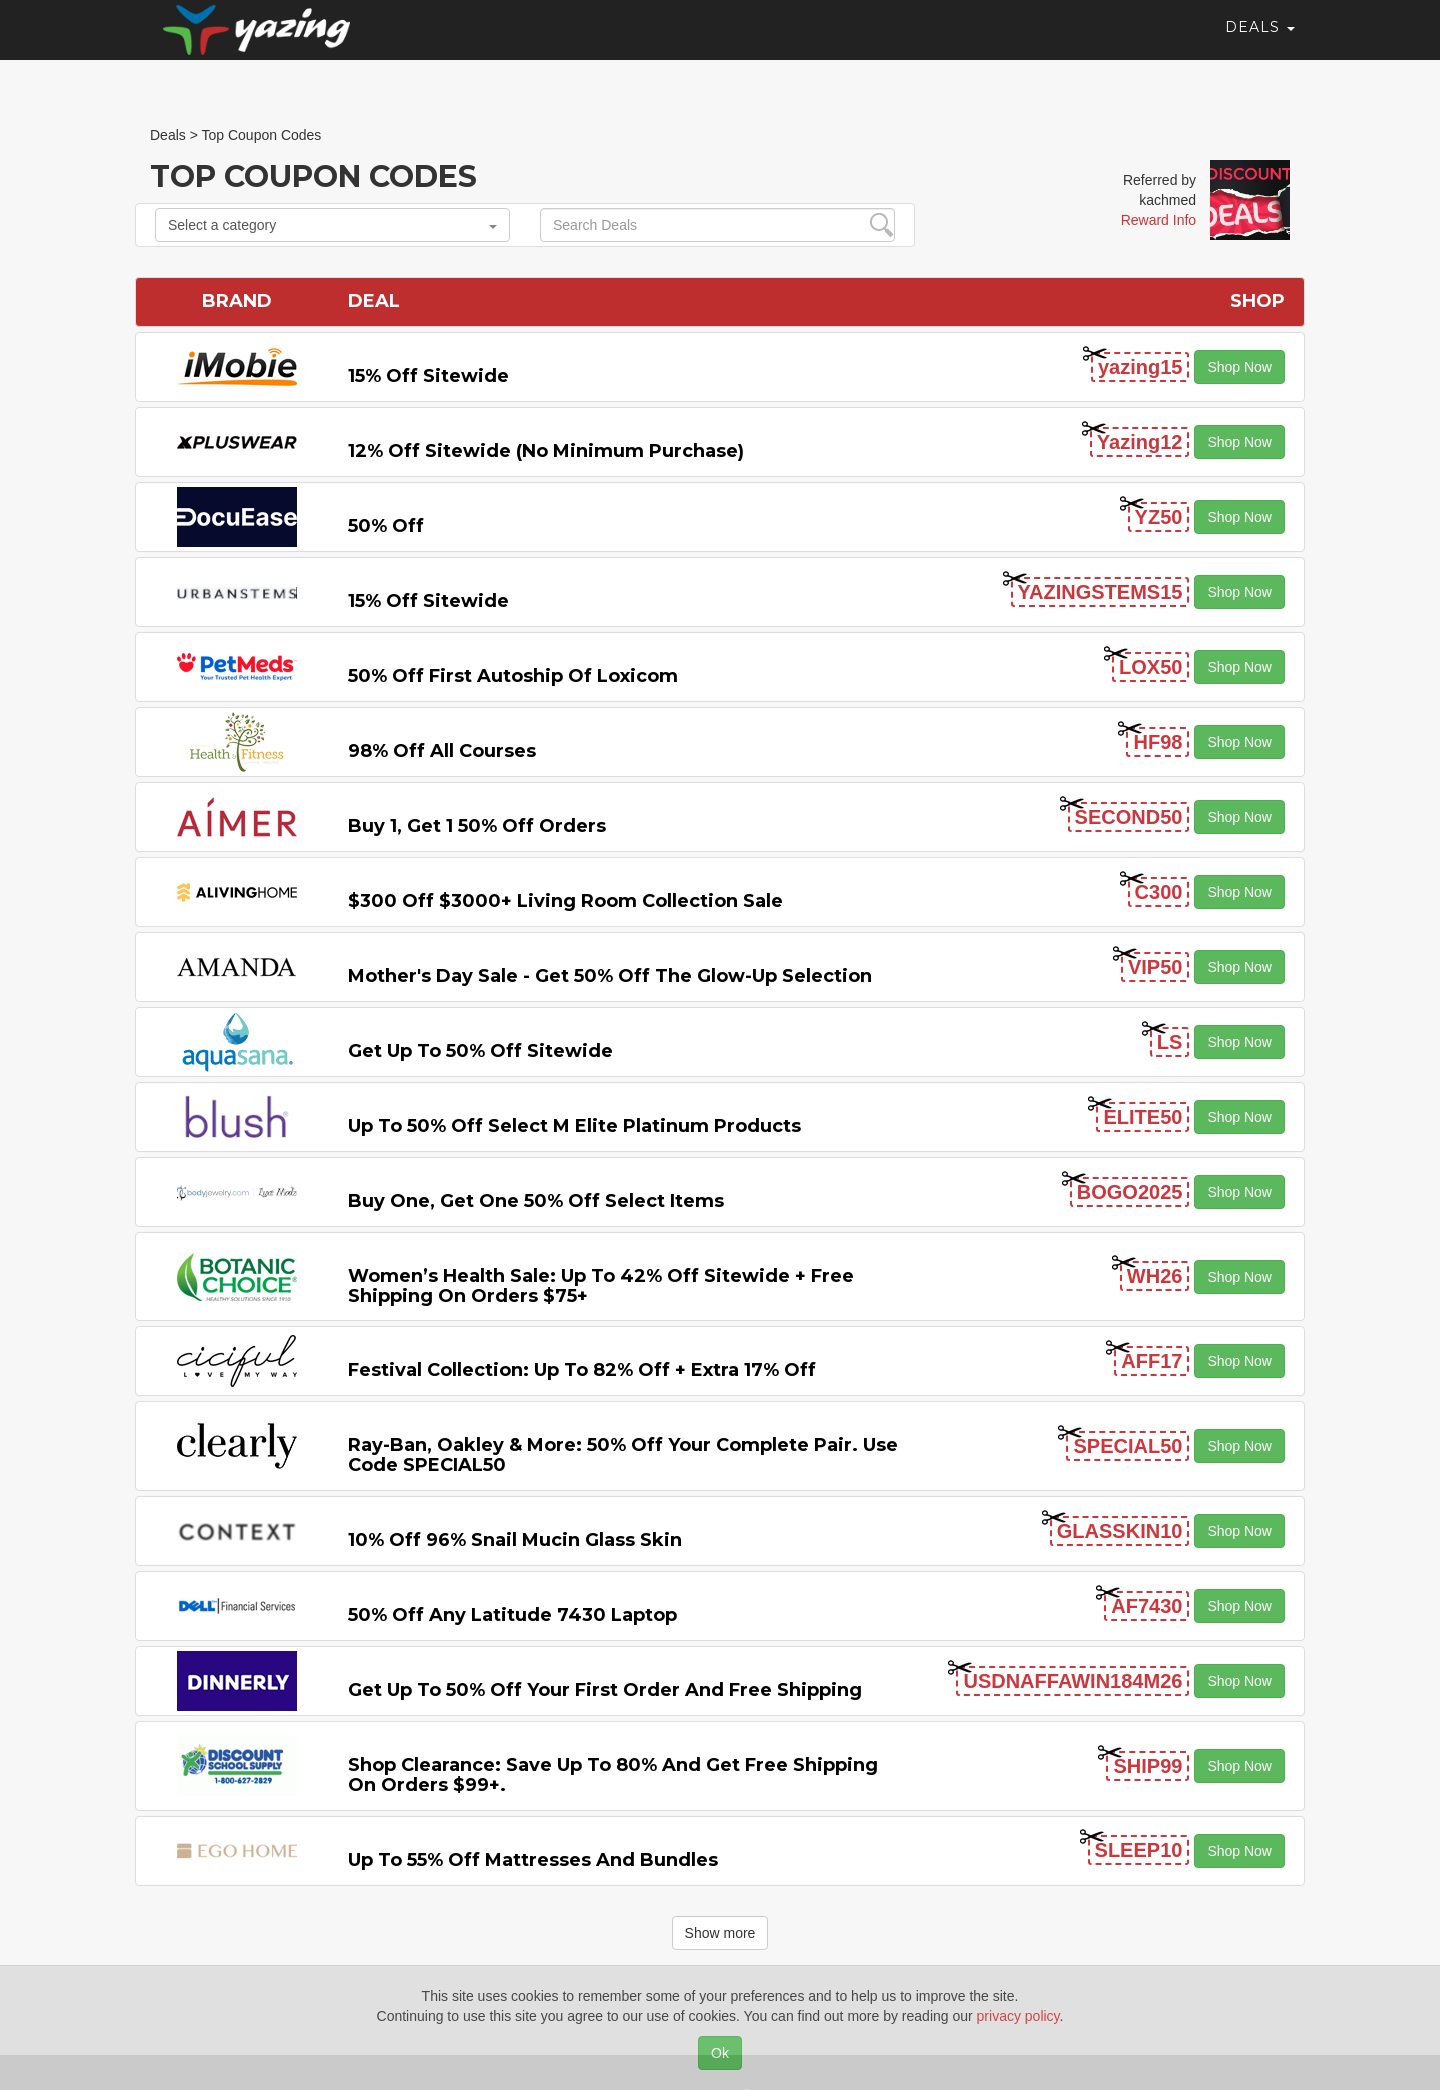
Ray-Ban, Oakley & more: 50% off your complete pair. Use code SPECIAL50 (623, 1455)
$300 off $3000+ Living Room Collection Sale (565, 901)
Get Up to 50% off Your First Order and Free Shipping (605, 1690)
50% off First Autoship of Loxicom (513, 676)
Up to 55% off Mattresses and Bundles (533, 1860)
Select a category (332, 225)
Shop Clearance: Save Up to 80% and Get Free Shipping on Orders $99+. (613, 1775)
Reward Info (1158, 220)
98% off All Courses (442, 751)
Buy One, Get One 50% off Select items (536, 1201)
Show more (720, 1933)
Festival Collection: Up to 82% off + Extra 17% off (582, 1370)
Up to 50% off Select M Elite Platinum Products (574, 1126)
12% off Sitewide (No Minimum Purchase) (546, 451)
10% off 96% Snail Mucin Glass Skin (515, 1540)
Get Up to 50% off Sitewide (480, 1051)
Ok (720, 2053)
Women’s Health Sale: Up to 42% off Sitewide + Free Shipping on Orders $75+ (601, 1286)
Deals (1260, 45)
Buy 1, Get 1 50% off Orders (477, 826)
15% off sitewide (428, 376)
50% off (386, 526)
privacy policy (1018, 2016)
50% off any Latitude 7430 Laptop (512, 1615)
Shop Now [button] (1239, 367)
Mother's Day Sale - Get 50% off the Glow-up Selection (610, 976)
